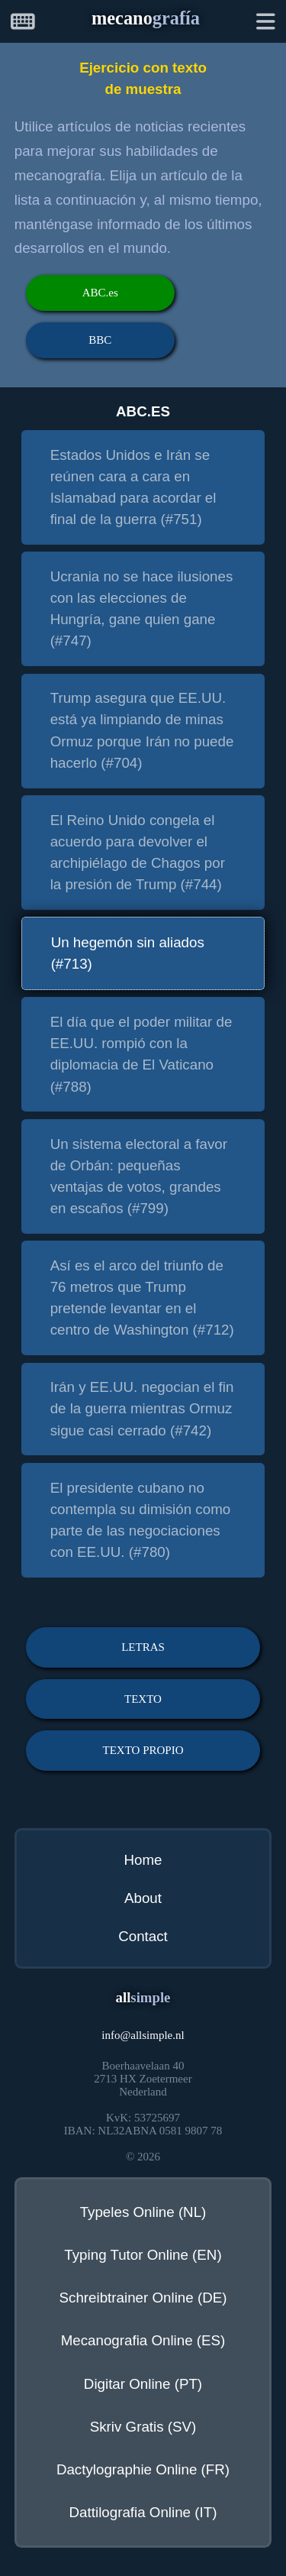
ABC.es (100, 292)
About (143, 1898)
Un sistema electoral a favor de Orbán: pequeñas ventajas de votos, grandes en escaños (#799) (138, 1176)
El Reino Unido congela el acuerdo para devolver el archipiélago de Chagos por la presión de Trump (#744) (137, 852)
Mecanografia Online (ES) (143, 2340)
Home (143, 1860)
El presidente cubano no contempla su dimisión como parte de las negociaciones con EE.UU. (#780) (140, 1520)
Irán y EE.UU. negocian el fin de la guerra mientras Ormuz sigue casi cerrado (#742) (142, 1408)
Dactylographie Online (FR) (143, 2469)
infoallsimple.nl (142, 2035)
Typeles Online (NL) (143, 2212)
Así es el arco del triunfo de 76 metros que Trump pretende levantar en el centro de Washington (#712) (142, 1297)
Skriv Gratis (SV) (143, 2427)
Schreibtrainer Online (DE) (143, 2298)
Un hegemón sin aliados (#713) (127, 953)
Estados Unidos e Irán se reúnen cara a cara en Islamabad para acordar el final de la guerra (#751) (133, 487)
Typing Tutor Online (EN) (142, 2255)
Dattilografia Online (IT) (143, 2512)
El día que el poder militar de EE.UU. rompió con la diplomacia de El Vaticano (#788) (141, 1054)
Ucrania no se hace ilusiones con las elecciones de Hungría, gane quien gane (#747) (141, 608)
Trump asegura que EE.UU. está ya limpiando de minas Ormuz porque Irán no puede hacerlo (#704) (142, 730)
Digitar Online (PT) (143, 2384)
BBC (99, 340)
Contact (143, 1936)
